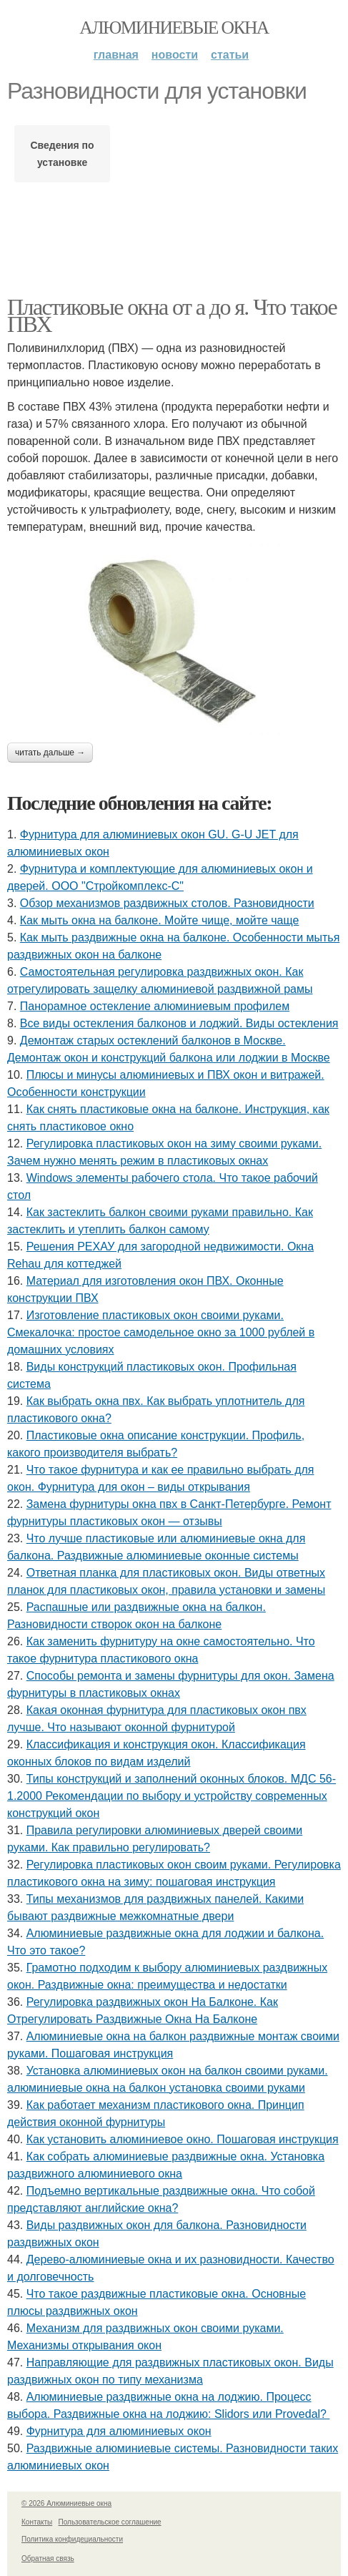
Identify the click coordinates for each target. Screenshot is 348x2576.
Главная (116, 55)
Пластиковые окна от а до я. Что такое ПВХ (172, 315)
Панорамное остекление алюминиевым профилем (154, 1006)
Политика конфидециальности (72, 2539)
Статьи (230, 55)
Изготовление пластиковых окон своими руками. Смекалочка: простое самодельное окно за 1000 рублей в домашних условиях (160, 1332)
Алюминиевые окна (173, 27)
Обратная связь (47, 2558)
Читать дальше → (50, 753)
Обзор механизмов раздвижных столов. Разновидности (167, 903)
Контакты (36, 2522)
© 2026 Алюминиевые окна (66, 2503)
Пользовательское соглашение (110, 2522)
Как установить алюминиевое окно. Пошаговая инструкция (182, 2139)
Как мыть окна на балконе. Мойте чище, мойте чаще (159, 920)
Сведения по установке (62, 153)
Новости (174, 55)
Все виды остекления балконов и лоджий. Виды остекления (179, 1023)
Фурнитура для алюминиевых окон (119, 2431)
